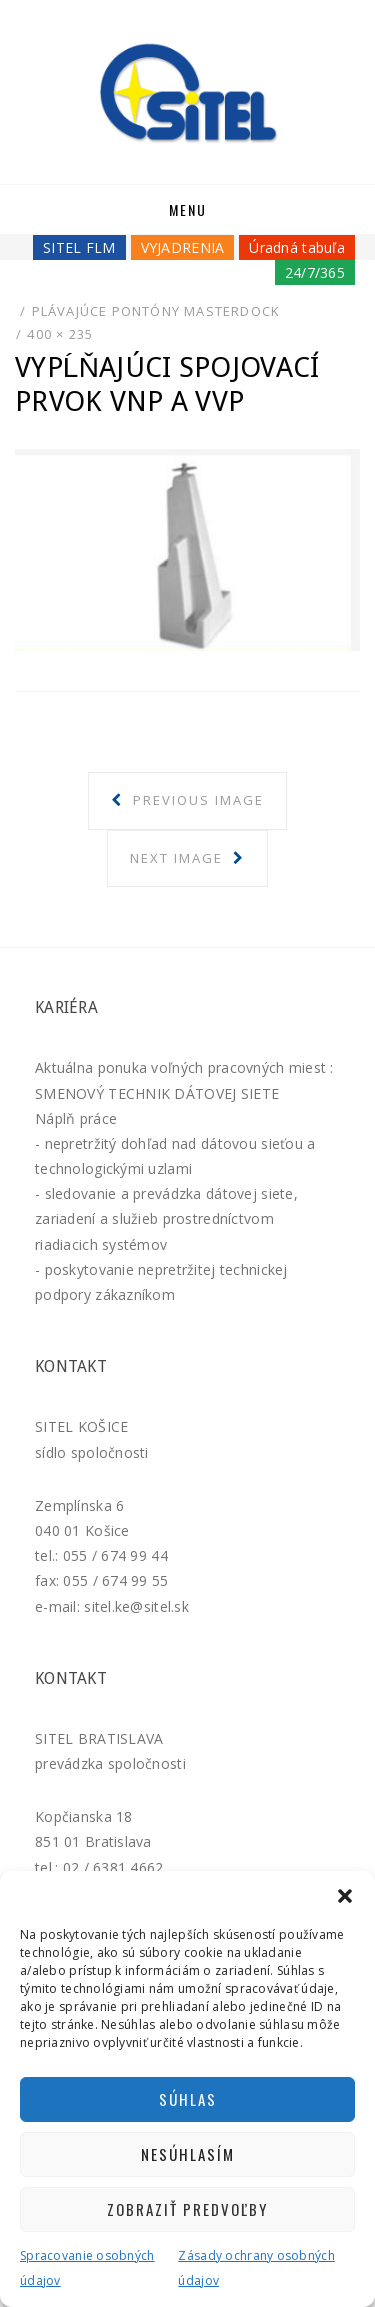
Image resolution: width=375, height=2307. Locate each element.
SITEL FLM (79, 247)
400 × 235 (60, 334)
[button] (345, 1896)
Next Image (179, 858)
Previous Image (196, 800)
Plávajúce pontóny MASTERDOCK (156, 311)
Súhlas (188, 2099)
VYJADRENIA (183, 247)
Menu (188, 209)
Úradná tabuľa (297, 247)
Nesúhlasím (188, 2154)
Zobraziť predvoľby (187, 2209)
